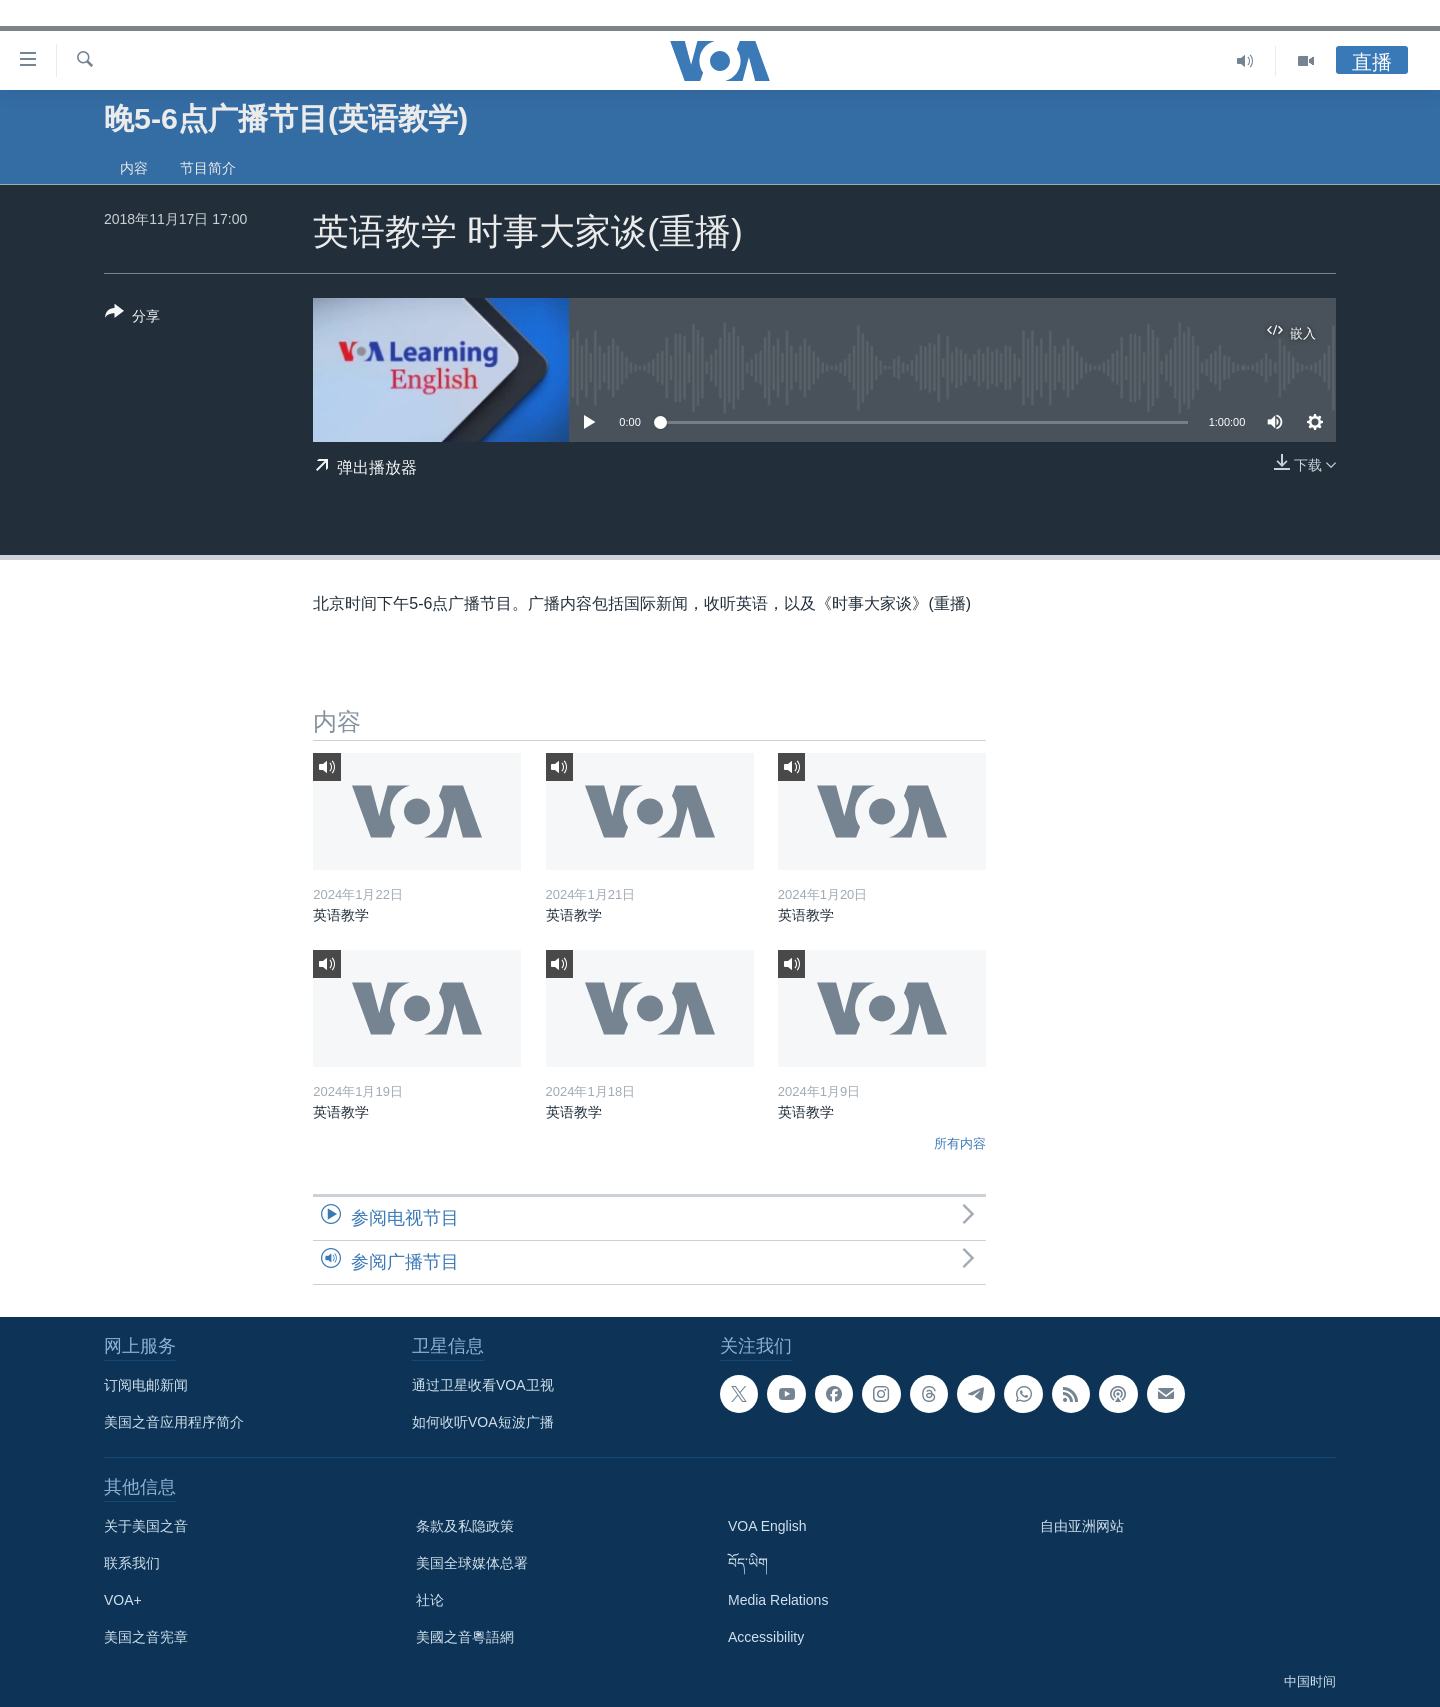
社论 (430, 1600)
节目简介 (208, 168)
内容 (134, 168)
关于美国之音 (146, 1526)
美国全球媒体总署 (472, 1563)
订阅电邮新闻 (146, 1385)
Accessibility (766, 1637)
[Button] (132, 318)
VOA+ (123, 1600)
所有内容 (960, 1143)
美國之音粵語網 (465, 1637)
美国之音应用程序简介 (174, 1422)
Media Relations (778, 1600)
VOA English (767, 1526)
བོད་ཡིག (748, 1563)
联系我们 (132, 1563)
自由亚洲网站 (1082, 1526)
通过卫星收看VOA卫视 (483, 1385)
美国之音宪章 (146, 1637)
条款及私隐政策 (465, 1526)
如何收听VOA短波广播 (483, 1422)
